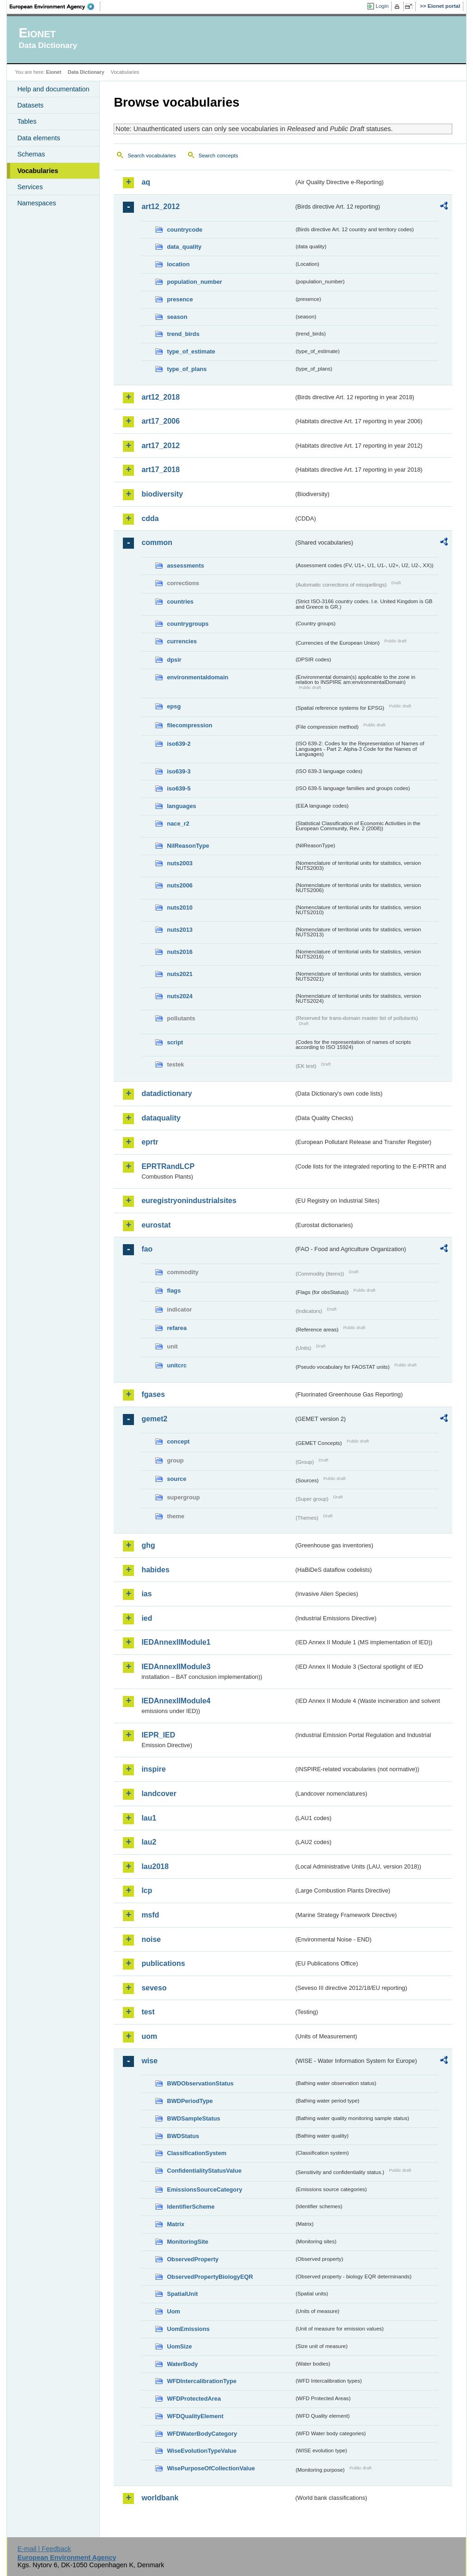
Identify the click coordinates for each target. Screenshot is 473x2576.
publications (163, 1963)
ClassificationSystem (196, 2153)
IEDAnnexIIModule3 (175, 1667)
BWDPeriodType (189, 2100)
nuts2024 (179, 996)
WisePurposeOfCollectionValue (211, 2468)
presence (180, 299)
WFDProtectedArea (194, 2398)
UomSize (179, 2346)
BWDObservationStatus (200, 2083)
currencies (182, 641)
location (178, 264)
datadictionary (166, 1093)
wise (149, 2061)
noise (151, 1939)
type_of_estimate (191, 351)
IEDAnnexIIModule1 (175, 1642)
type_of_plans (186, 368)
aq (145, 182)
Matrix (175, 2224)
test (147, 2012)
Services (29, 187)
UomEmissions (188, 2328)
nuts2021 (179, 973)
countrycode (184, 229)
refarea (177, 1327)
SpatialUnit (182, 2293)
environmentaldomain (197, 677)
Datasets (30, 105)
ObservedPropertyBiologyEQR (210, 2276)
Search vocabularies (151, 155)
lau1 (148, 1818)
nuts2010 (179, 907)
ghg (148, 1545)
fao (146, 1249)
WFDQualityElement (195, 2416)
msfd (150, 1915)
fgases (153, 1394)
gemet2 (154, 1419)
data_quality (184, 246)
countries (180, 601)
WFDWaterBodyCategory (202, 2433)
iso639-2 (178, 743)
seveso (153, 1988)
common (156, 542)
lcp (146, 1890)
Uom (173, 2311)
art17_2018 (160, 469)
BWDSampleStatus (193, 2118)
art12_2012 (160, 206)
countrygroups (187, 623)
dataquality (160, 1118)
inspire (153, 1769)
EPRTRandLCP (167, 1166)
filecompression (189, 725)
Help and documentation (53, 89)
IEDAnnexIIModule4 (175, 1701)
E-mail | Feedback (44, 2548)
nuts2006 (179, 885)
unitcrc (177, 1365)
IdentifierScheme (190, 2206)
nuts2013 (179, 929)
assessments (185, 565)
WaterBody (182, 2363)
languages (181, 806)
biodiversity (162, 494)
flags (174, 1290)
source (176, 1478)
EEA (55, 6)
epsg (174, 706)
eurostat (155, 1225)
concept (178, 1441)
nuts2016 (179, 951)
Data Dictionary (86, 72)
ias (146, 1594)
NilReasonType (188, 845)
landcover (158, 1793)
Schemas (31, 154)
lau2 (148, 1842)
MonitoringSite (187, 2241)
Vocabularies (37, 170)
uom (149, 2036)
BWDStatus (183, 2136)
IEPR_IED (158, 1735)
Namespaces (36, 203)
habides (155, 1570)
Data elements (38, 138)
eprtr (149, 1142)
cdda (149, 518)
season (177, 316)
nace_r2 (178, 823)
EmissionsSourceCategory (204, 2189)
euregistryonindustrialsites (188, 1200)
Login (382, 6)
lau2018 (155, 1866)
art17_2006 (160, 421)
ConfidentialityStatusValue (204, 2170)
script (175, 1042)
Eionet (53, 72)
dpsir (174, 659)
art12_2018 (160, 397)
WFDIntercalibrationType (201, 2381)
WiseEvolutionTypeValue (201, 2450)
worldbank (159, 2498)
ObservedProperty (192, 2259)
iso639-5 (178, 788)
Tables (26, 121)
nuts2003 (179, 863)
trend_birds (183, 333)
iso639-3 (178, 771)
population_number (194, 281)
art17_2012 (160, 445)
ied (146, 1618)
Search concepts (218, 155)
